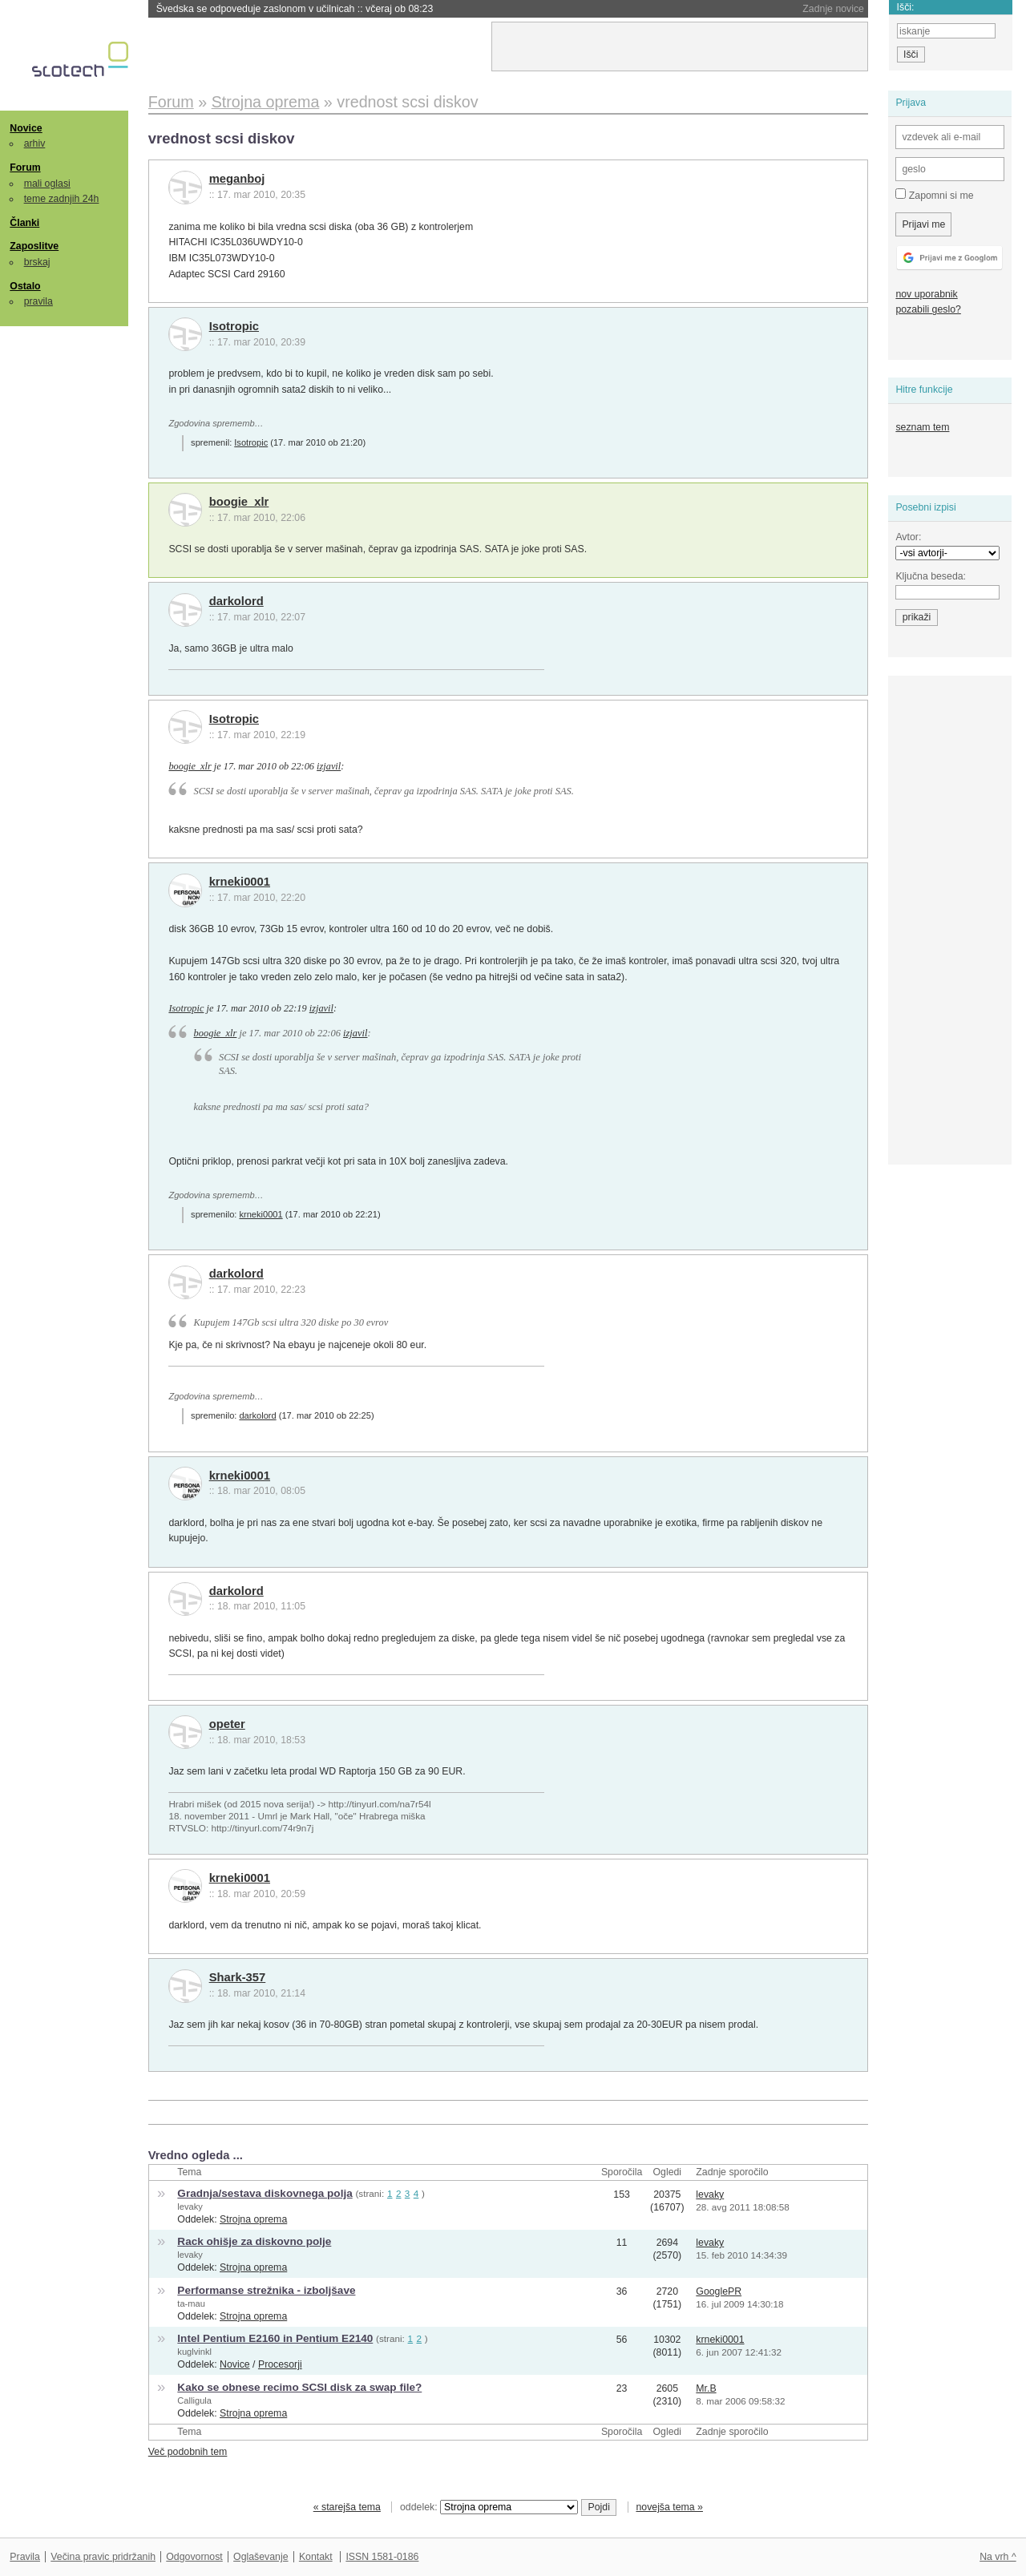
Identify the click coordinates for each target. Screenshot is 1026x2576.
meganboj (237, 178)
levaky (190, 2206)
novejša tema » (669, 2507)
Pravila (25, 2556)
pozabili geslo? (927, 309)
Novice (26, 128)
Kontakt (316, 2556)
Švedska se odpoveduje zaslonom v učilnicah (295, 8)
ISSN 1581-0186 (381, 2556)
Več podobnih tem (188, 2451)
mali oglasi (47, 183)
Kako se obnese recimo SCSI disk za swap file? (299, 2387)
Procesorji (280, 2364)
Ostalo (25, 286)
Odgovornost (194, 2556)
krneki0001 (239, 881)
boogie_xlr (239, 501)
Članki (24, 222)
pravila (38, 301)
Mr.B (706, 2388)
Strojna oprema (253, 2219)
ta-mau (191, 2303)
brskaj (37, 262)
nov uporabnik (926, 294)
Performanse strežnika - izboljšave (266, 2290)
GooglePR (718, 2291)
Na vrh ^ (998, 2556)
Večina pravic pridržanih (103, 2556)
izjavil (329, 766)
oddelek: (489, 2507)
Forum (25, 167)
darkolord (236, 601)
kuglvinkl (194, 2351)
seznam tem (922, 427)
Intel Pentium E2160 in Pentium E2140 (275, 2338)
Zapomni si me (934, 194)
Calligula (194, 2400)
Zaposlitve (34, 246)
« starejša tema (347, 2507)
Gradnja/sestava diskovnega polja (264, 2193)
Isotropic (234, 326)
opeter (227, 1724)
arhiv (35, 143)
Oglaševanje (260, 2556)
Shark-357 (237, 1977)
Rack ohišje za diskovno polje (254, 2241)
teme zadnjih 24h (61, 198)
